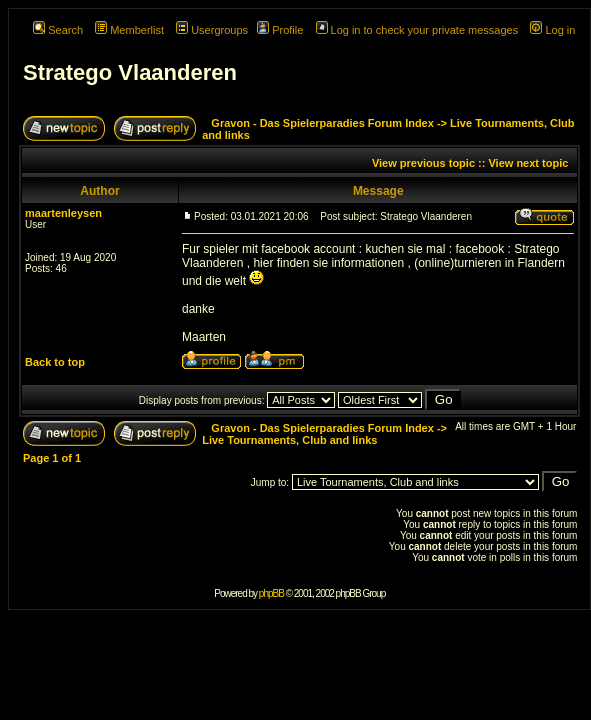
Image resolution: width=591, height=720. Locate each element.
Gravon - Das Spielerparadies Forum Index (322, 123)
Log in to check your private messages (417, 30)
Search (58, 30)
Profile (280, 30)
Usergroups (212, 30)
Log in (552, 30)
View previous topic (423, 163)
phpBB (271, 593)
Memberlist (129, 30)
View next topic (528, 163)
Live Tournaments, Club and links (289, 440)
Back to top (55, 362)
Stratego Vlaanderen (130, 72)
